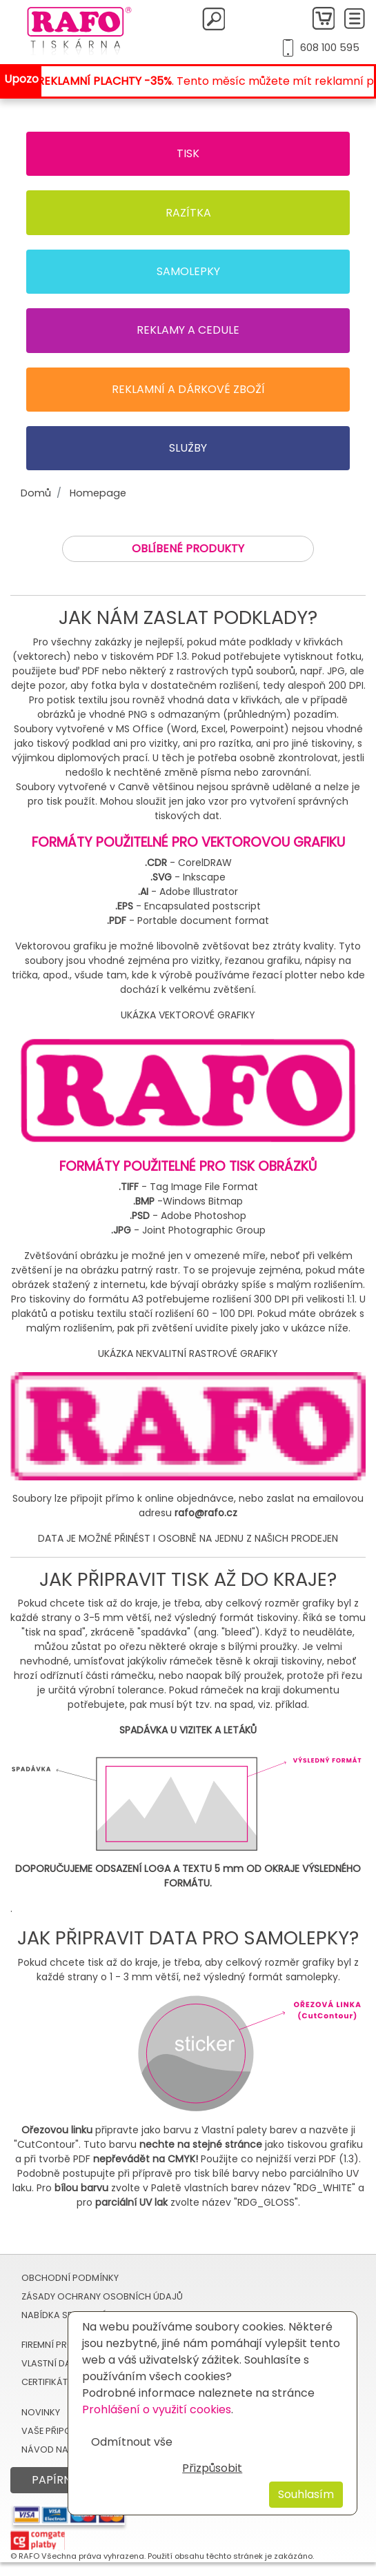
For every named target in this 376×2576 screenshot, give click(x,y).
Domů (36, 493)
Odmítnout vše (131, 2442)
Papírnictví (66, 2480)
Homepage (98, 493)
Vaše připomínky (60, 2431)
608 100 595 (329, 47)
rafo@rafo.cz (206, 1513)
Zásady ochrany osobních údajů (102, 2296)
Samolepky (188, 271)
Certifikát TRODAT (63, 2382)
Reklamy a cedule (188, 330)
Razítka (188, 213)
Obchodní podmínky (70, 2278)
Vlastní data (51, 2363)
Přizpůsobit (212, 2468)
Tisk (188, 153)
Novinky (40, 2412)
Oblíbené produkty (188, 548)
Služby (188, 448)
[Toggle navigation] (355, 19)
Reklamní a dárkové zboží (188, 389)
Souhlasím (306, 2494)
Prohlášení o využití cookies (156, 2409)
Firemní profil (52, 2345)
